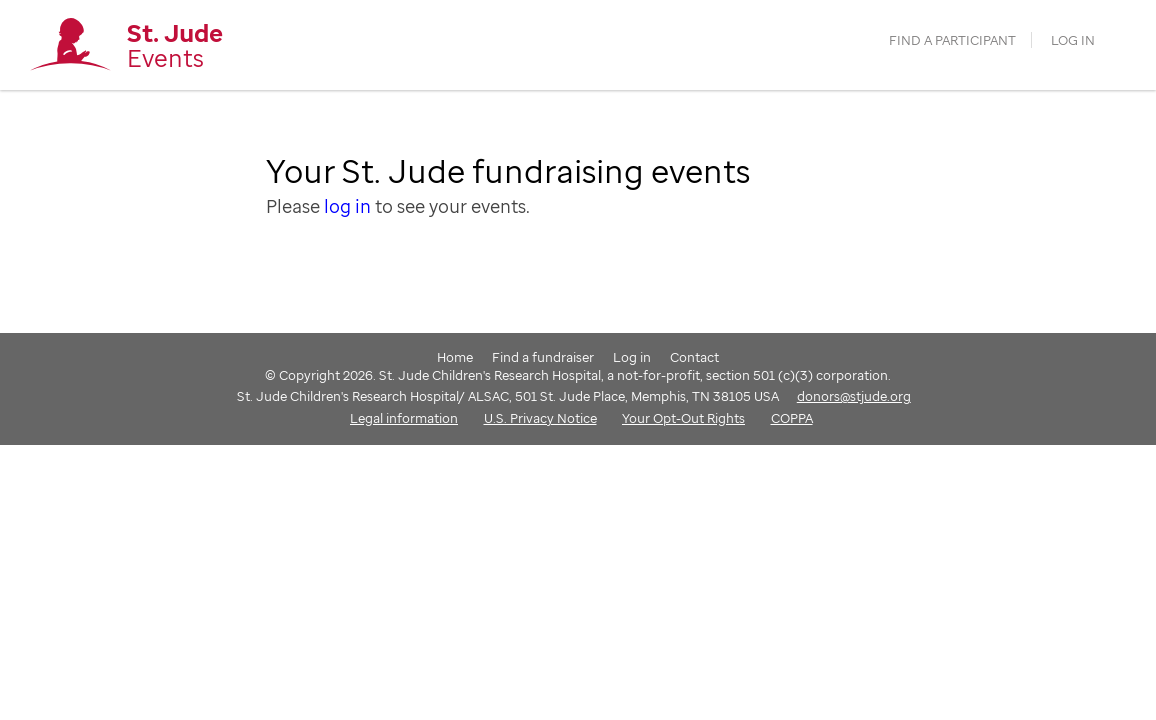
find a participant (952, 40)
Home (455, 357)
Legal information (404, 418)
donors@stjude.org (854, 396)
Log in (1073, 40)
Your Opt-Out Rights (683, 418)
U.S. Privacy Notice (540, 418)
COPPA (792, 418)
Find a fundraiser (543, 357)
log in (347, 206)
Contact (694, 357)
